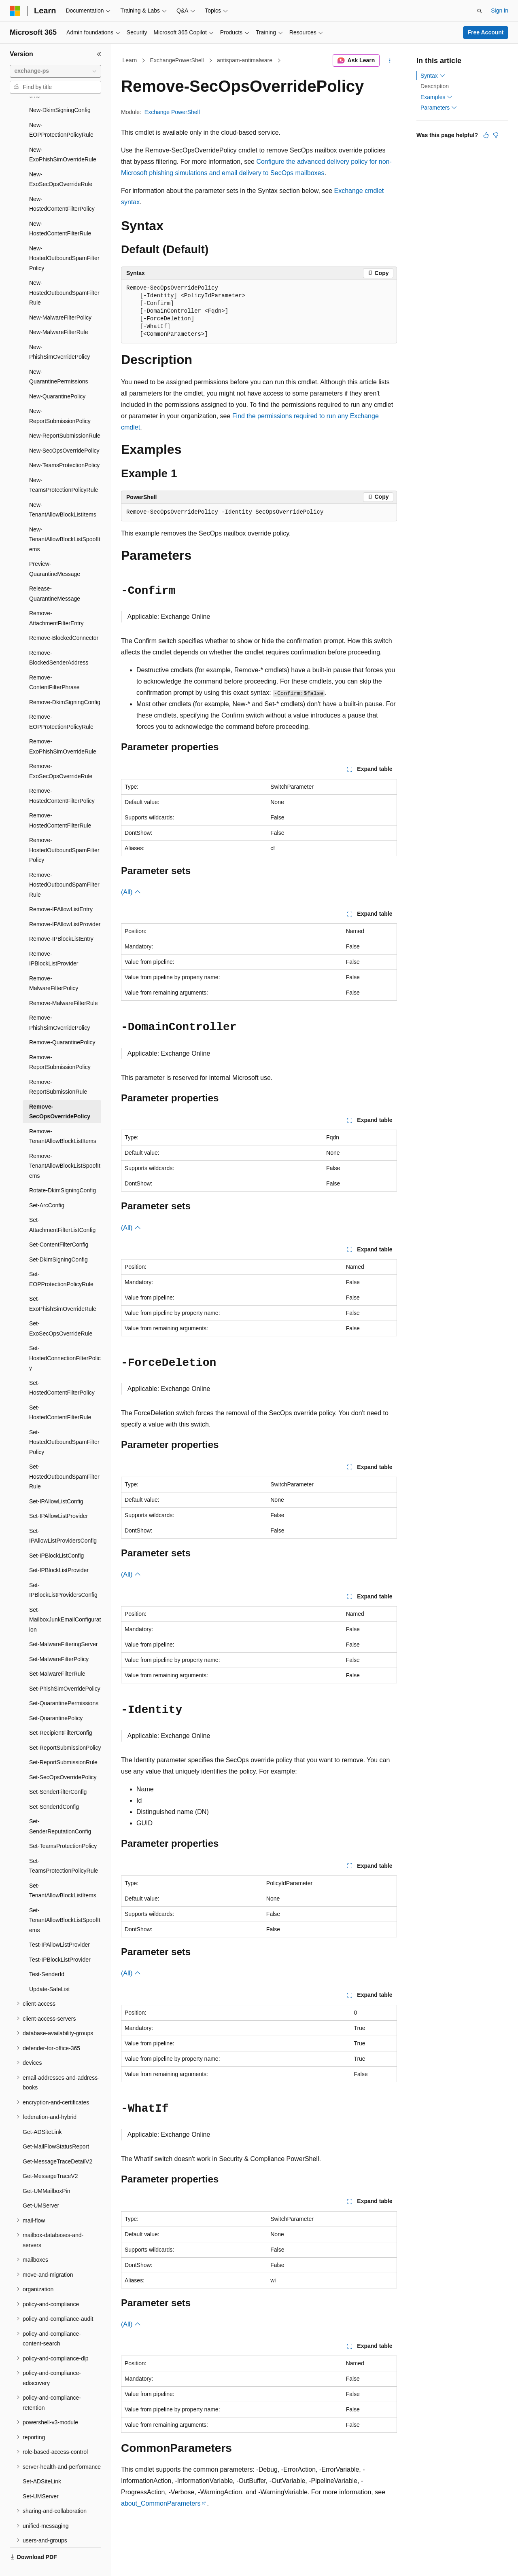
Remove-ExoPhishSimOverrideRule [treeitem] (62, 727)
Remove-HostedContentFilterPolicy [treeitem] (62, 776)
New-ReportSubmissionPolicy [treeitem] (60, 397)
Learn (130, 60)
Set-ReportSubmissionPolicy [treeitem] (65, 1728)
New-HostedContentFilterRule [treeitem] (60, 209)
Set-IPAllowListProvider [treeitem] (58, 1497)
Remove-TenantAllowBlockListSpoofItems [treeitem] (64, 1147)
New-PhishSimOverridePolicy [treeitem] (59, 333)
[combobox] (55, 71)
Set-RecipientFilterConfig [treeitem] (60, 1713)
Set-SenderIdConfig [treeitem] (54, 1787)
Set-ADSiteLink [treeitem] (42, 2462)
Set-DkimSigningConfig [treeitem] (58, 1240)
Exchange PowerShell (172, 112)
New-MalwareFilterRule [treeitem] (58, 313)
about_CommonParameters (161, 2503)
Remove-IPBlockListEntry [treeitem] (61, 920)
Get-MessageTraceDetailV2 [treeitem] (57, 2142)
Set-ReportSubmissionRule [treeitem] (63, 1743)
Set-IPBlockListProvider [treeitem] (59, 1551)
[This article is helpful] (486, 135)
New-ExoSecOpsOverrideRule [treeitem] (60, 160)
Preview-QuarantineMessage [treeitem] (54, 550)
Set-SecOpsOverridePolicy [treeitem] (63, 1758)
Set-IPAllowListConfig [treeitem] (56, 1482)
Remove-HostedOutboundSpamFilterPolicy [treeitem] (64, 831)
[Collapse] (99, 54)
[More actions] (390, 60)
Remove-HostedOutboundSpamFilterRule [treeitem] (64, 866)
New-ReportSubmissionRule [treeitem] (64, 416)
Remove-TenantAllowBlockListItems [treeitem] (62, 1117)
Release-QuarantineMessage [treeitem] (54, 574)
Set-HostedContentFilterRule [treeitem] (60, 1393)
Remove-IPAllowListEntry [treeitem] (61, 890)
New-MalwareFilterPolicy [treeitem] (60, 298)
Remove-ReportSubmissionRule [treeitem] (58, 1068)
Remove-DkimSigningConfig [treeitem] (64, 683)
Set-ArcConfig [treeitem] (46, 1186)
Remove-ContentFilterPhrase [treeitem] (54, 663)
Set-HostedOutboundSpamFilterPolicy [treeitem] (64, 1423)
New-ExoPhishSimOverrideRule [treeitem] (62, 135)
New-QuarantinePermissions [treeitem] (58, 357)
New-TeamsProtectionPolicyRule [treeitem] (63, 466)
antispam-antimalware (244, 60)
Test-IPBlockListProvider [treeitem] (60, 1940)
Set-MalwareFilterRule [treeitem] (57, 1654)
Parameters (438, 107)
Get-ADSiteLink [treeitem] (42, 2113)
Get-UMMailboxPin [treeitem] (46, 2172)
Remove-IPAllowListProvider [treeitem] (64, 905)
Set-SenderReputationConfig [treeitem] (60, 1807)
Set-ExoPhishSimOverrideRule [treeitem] (62, 1284)
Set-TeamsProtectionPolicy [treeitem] (63, 1827)
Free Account (486, 32)
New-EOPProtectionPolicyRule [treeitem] (61, 111)
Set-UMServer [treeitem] (41, 2477)
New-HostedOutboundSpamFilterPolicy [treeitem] (64, 239)
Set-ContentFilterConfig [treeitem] (58, 1225)
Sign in (499, 10)
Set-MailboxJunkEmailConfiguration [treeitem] (65, 1601)
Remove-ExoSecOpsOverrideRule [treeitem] (60, 752)
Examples (436, 97)
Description (434, 86)
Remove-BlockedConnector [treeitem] (63, 619)
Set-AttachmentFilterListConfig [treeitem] (62, 1206)
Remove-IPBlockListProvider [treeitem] (53, 939)
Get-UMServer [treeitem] (41, 2186)
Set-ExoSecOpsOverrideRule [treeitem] (60, 1309)
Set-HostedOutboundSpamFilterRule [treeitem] (64, 1457)
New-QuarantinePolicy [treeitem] (57, 377)
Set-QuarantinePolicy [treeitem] (56, 1699)
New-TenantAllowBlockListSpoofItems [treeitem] (64, 520)
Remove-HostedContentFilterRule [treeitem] (60, 801)
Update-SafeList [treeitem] (49, 1970)
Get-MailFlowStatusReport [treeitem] (56, 2127)
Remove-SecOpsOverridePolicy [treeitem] (59, 1092)
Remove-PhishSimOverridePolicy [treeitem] (59, 1003)
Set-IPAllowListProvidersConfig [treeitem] (63, 1517)
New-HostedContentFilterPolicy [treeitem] (62, 185)
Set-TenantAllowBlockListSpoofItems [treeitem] (64, 1901)
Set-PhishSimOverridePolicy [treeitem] (64, 1669)
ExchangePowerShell (177, 60)
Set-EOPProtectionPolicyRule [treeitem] (61, 1260)
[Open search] (479, 11)
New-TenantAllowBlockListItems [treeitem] (62, 491)
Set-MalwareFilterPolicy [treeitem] (59, 1640)
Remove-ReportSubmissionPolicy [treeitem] (60, 1043)
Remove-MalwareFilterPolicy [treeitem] (53, 964)
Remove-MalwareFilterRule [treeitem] (63, 984)
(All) (131, 892)
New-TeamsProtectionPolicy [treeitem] (64, 446)
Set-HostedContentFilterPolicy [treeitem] (62, 1369)
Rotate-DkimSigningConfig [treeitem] (62, 1171)
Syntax (432, 75)
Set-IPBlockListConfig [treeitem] (56, 1536)
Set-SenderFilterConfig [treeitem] (58, 1773)
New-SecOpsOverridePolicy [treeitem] (64, 431)
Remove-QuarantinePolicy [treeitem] (62, 1023)
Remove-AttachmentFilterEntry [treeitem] (56, 599)
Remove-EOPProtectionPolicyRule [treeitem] (61, 702)
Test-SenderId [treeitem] (46, 1955)
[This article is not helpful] (496, 135)
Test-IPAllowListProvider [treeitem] (59, 1925)
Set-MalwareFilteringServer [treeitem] (63, 1625)
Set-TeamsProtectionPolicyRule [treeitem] (63, 1847)
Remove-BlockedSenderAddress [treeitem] (58, 639)
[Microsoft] (15, 11)
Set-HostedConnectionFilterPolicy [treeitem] (65, 1339)
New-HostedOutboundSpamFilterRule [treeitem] (64, 273)
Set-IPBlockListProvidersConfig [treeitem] (63, 1571)
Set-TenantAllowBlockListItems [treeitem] (62, 1871)
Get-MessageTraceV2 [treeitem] (50, 2157)
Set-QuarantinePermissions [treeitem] (63, 1684)
